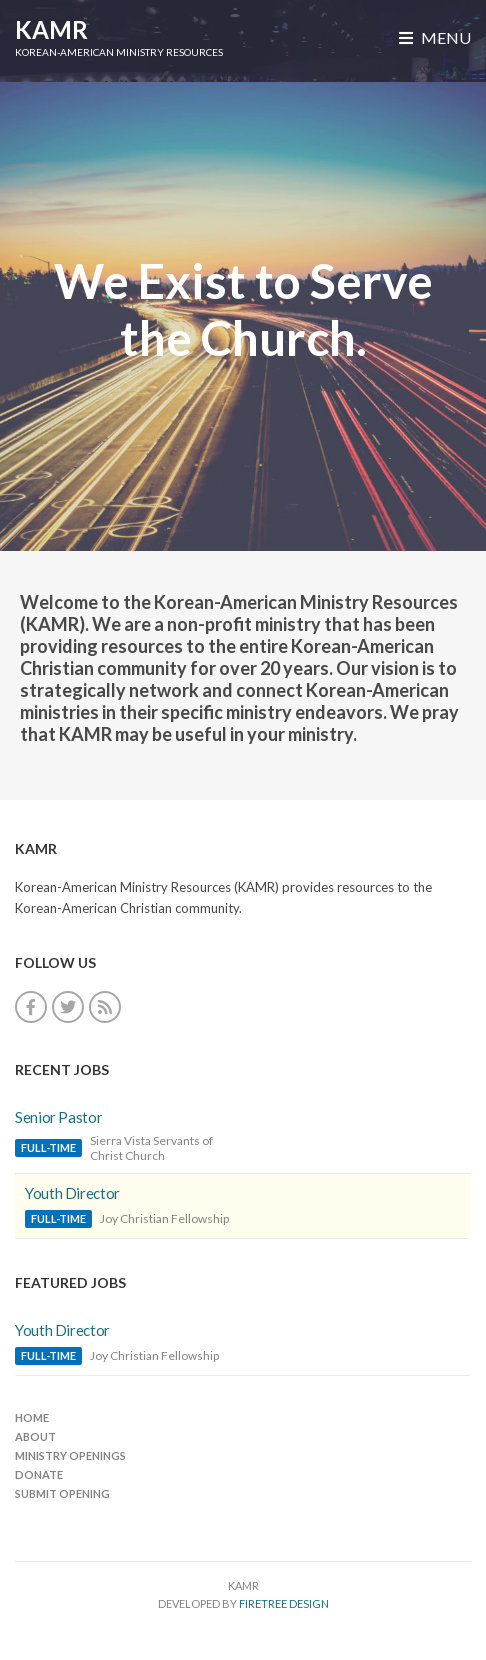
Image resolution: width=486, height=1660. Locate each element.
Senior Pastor (58, 1117)
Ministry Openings (70, 1455)
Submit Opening (62, 1493)
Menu (435, 37)
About (35, 1436)
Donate (39, 1474)
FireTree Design (284, 1603)
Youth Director (72, 1193)
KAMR (51, 29)
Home (32, 1417)
